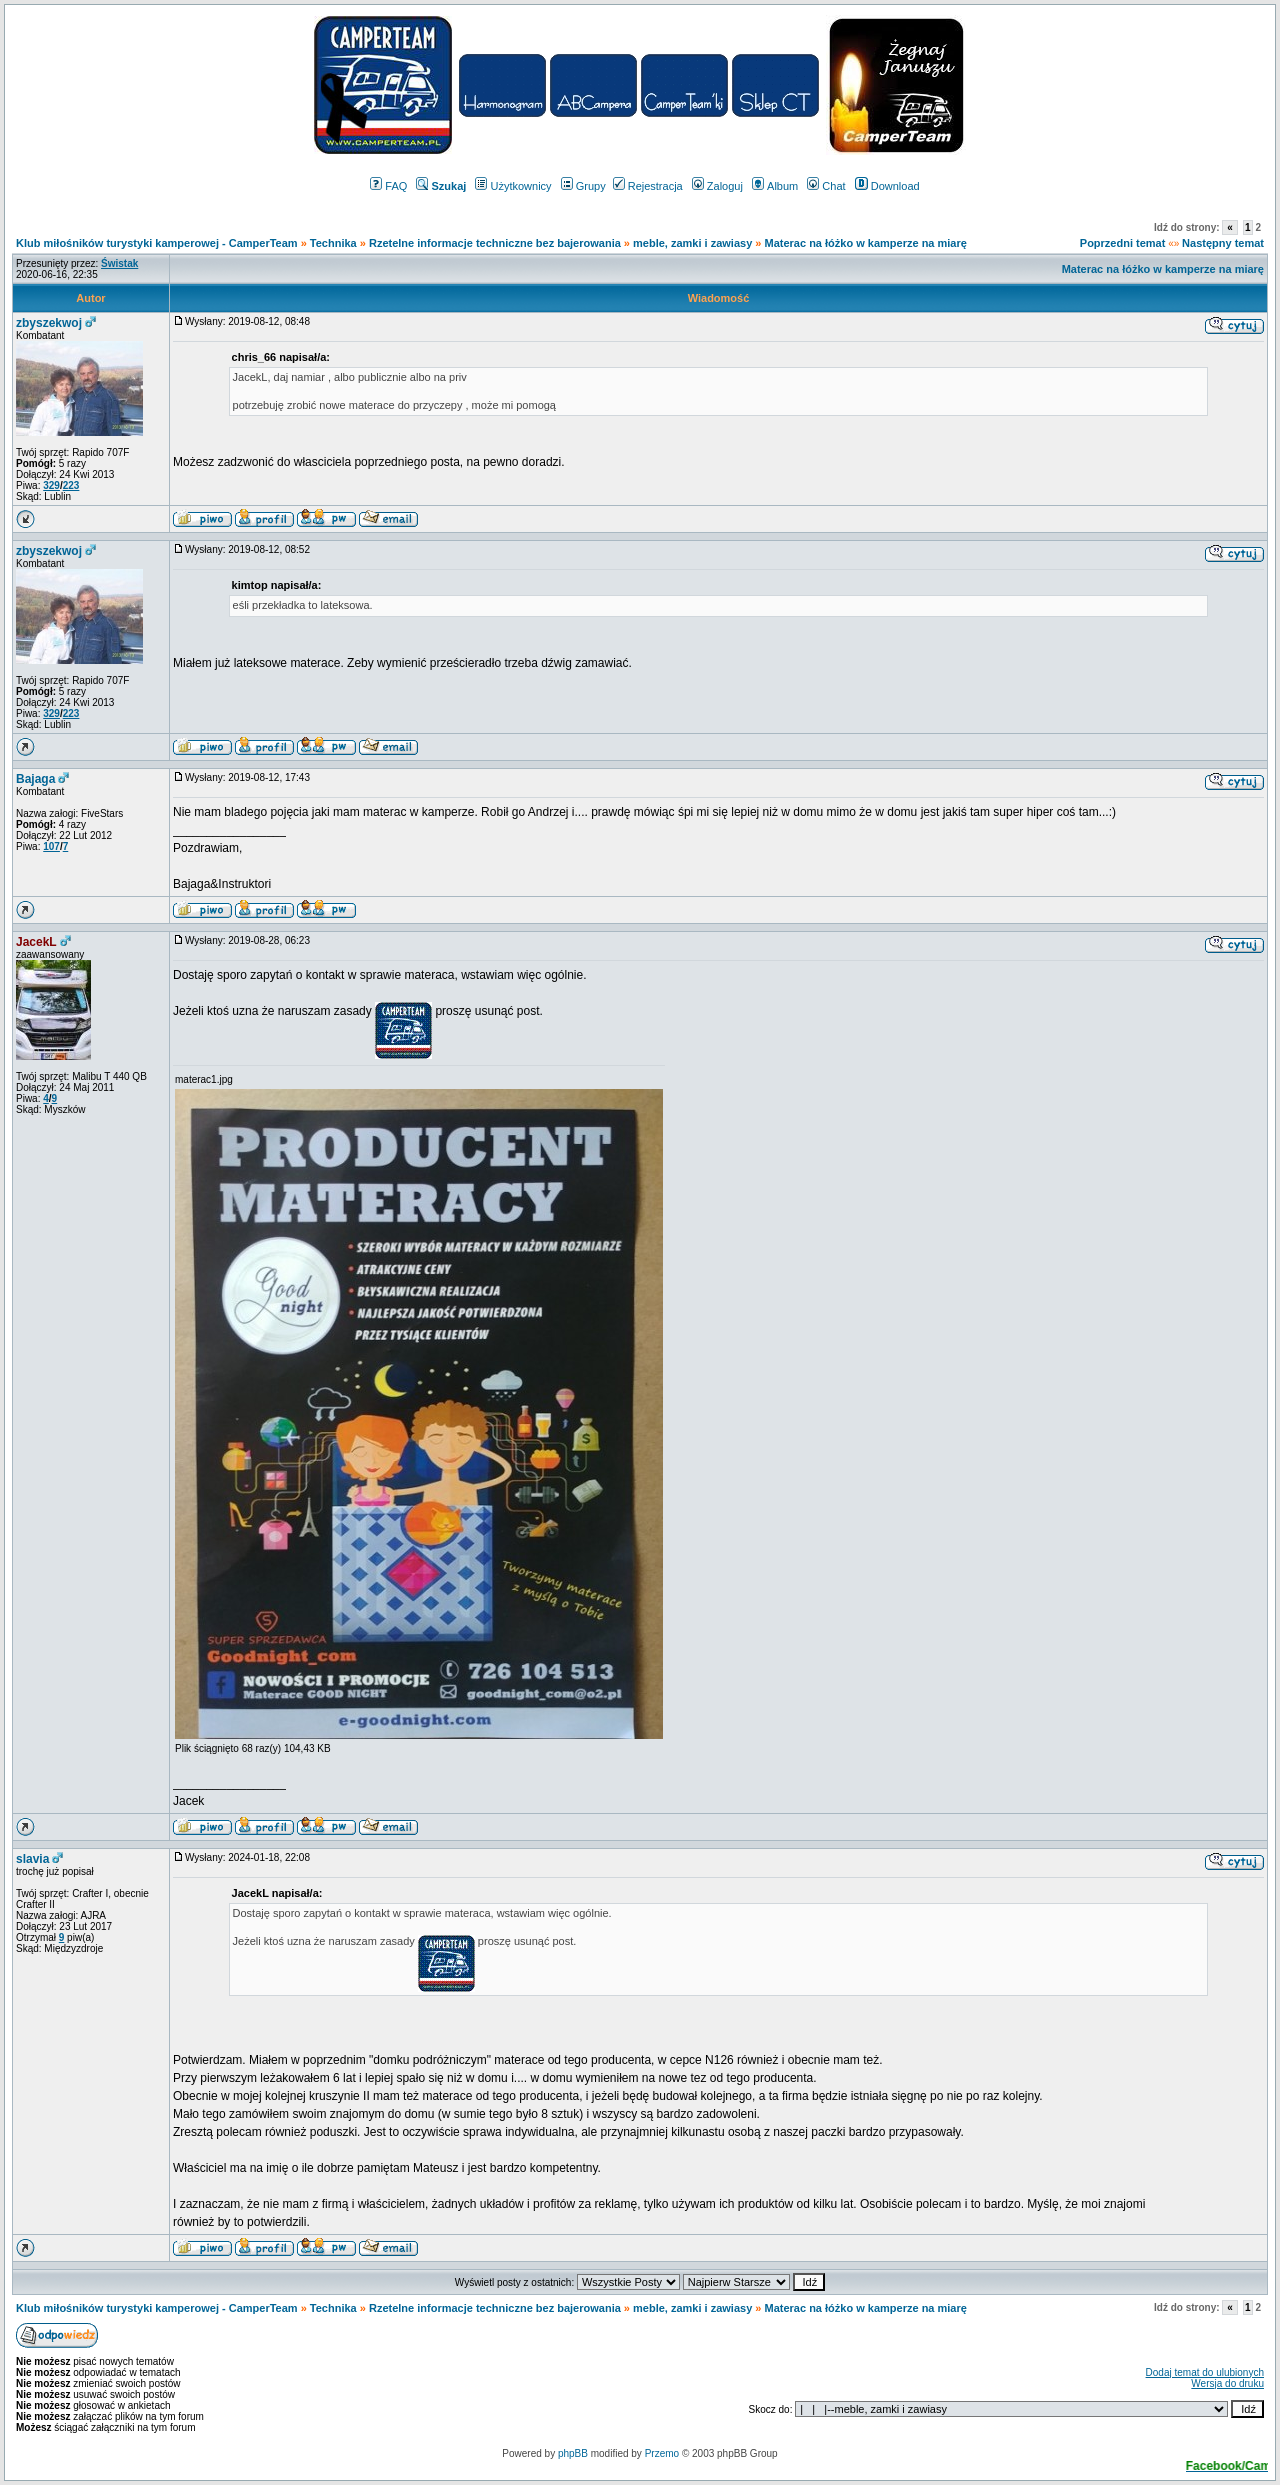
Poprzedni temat (1123, 243)
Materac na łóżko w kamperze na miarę (866, 243)
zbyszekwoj (49, 323)
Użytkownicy (513, 186)
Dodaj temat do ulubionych (1205, 2372)
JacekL (36, 942)
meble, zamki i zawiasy (692, 243)
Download (887, 186)
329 (51, 485)
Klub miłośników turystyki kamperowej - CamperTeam (157, 243)
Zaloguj (717, 186)
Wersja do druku (1227, 2383)
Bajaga (35, 779)
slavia (32, 1859)
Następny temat (1223, 243)
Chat (826, 186)
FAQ (388, 186)
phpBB (573, 2453)
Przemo (662, 2453)
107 (51, 846)
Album (775, 186)
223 (71, 485)
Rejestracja (648, 186)
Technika (333, 243)
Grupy (583, 186)
